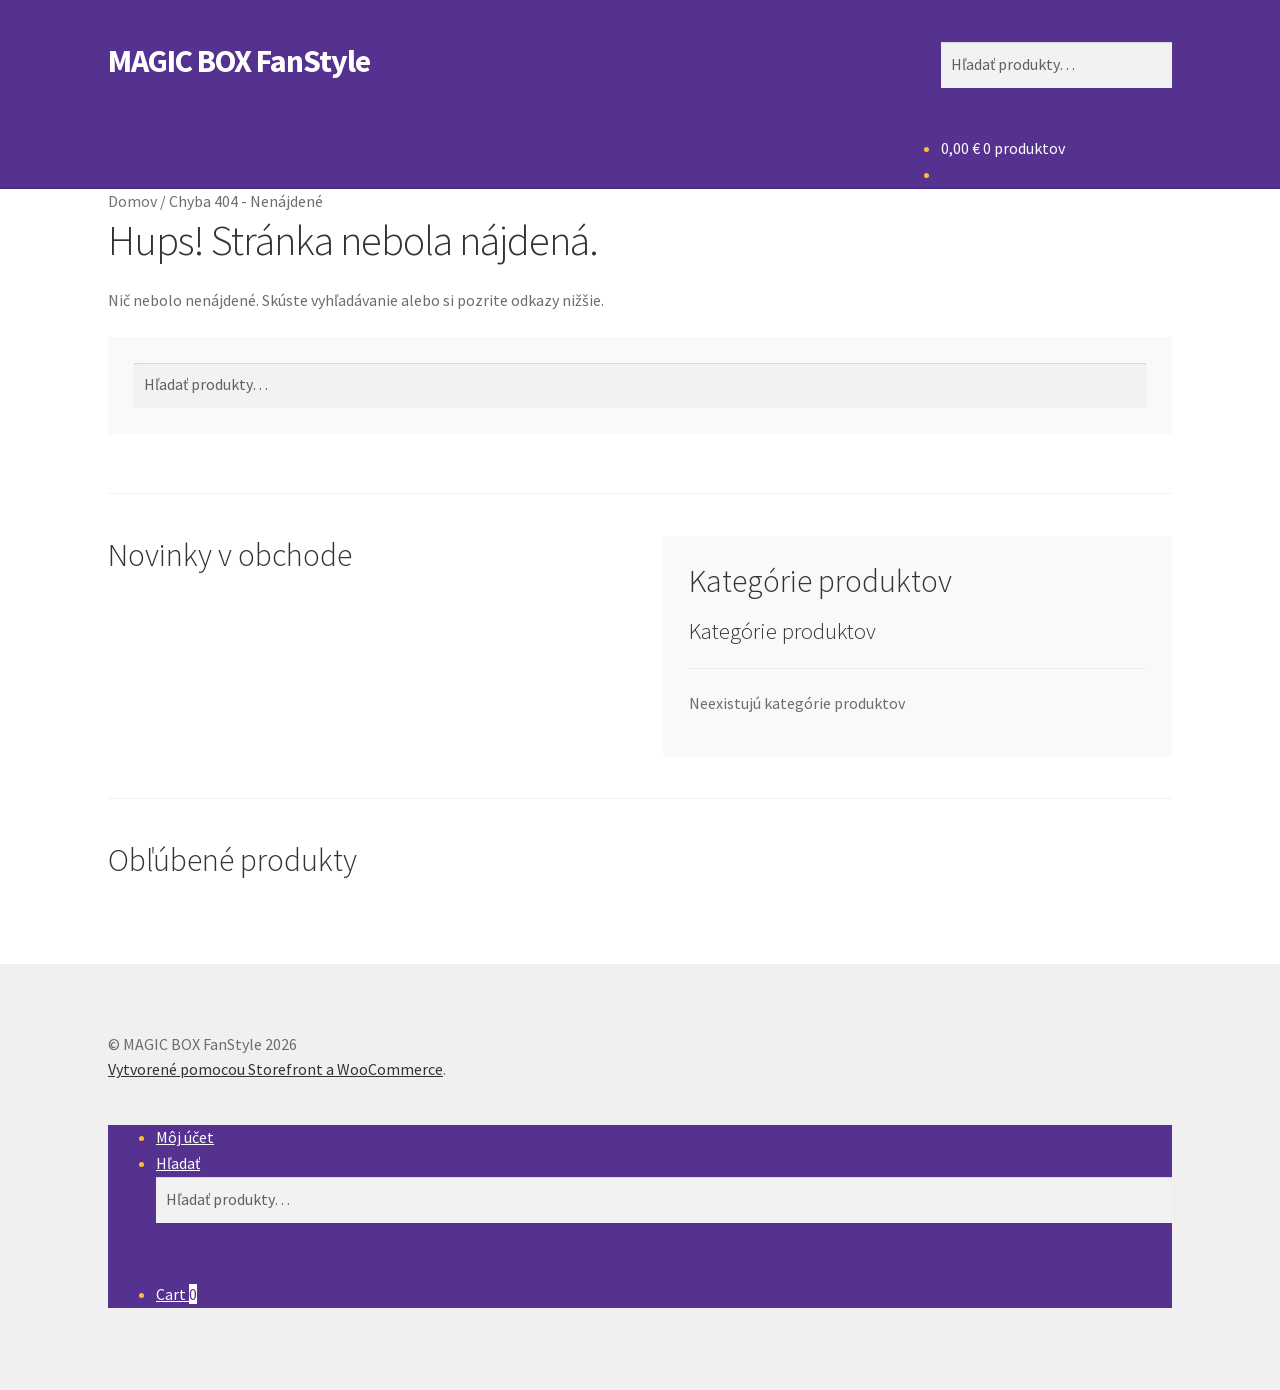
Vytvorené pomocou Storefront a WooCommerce (275, 1069)
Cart (176, 1294)
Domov (132, 201)
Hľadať (178, 1163)
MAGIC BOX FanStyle (239, 61)
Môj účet (185, 1137)
